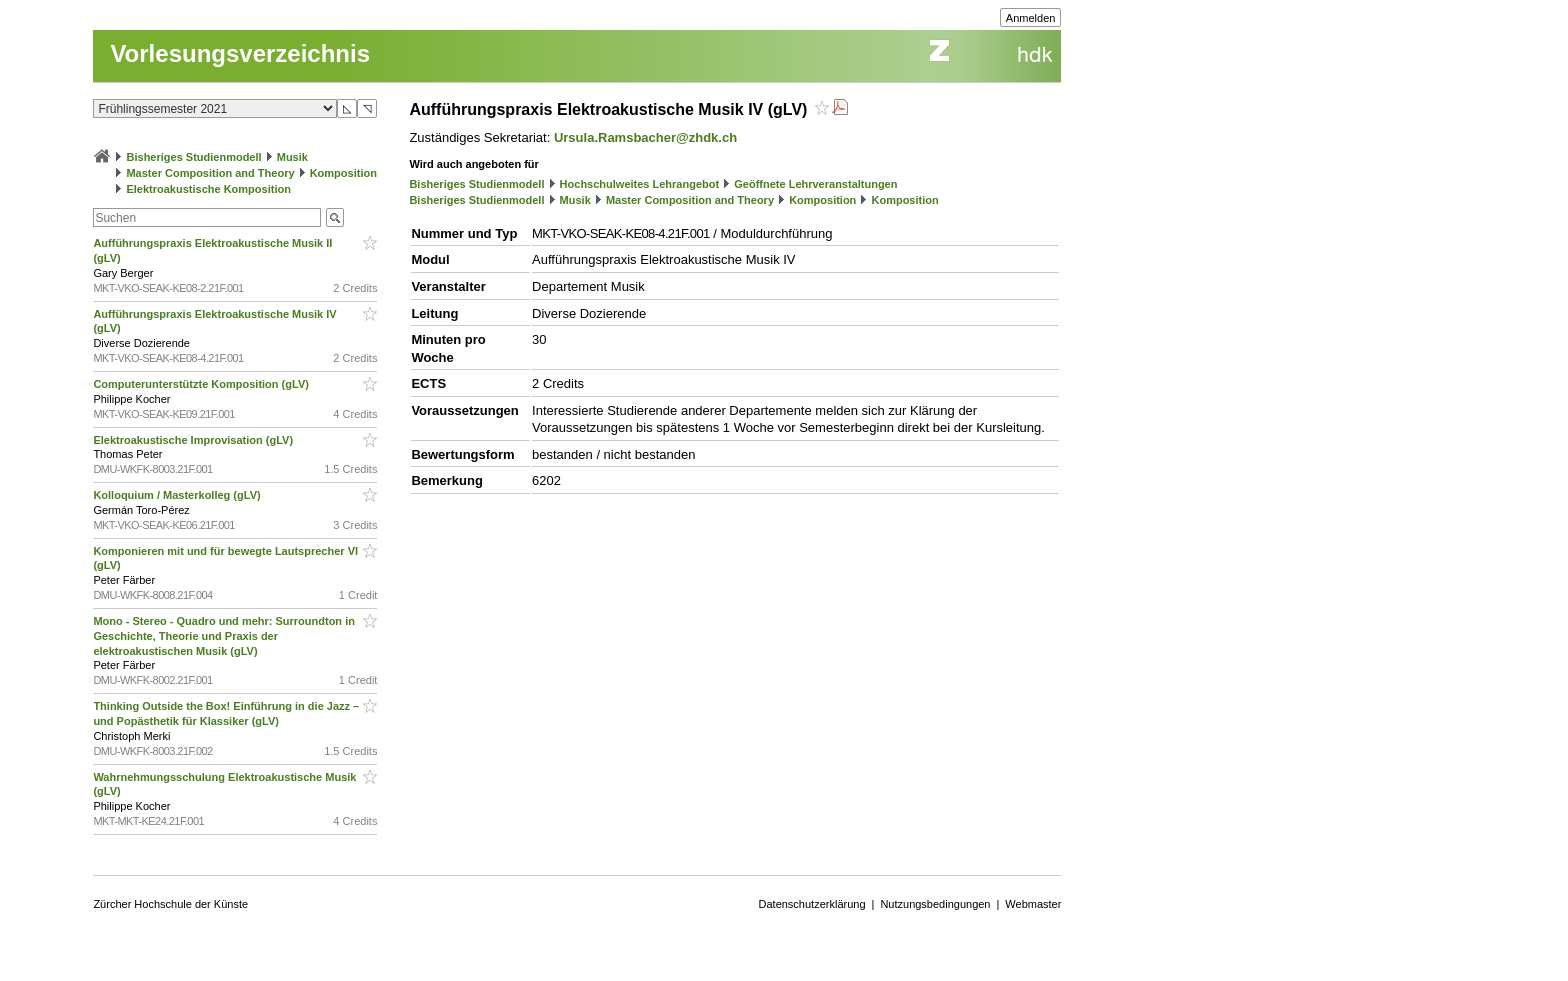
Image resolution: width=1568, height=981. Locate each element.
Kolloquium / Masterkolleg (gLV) (178, 495)
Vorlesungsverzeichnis (240, 53)
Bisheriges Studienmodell (194, 157)
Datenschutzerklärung (812, 904)
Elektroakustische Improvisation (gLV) (194, 440)
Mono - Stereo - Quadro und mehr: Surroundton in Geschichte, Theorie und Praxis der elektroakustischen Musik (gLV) (224, 636)
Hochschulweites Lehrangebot (640, 184)
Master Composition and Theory (210, 173)
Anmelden (1031, 18)
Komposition (343, 173)
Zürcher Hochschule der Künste (170, 904)
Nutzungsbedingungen (935, 904)
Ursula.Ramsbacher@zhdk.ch (645, 137)
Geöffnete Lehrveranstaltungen (815, 184)
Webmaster (1033, 904)
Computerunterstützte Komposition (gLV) (202, 384)
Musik (292, 157)
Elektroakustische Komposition (208, 189)
